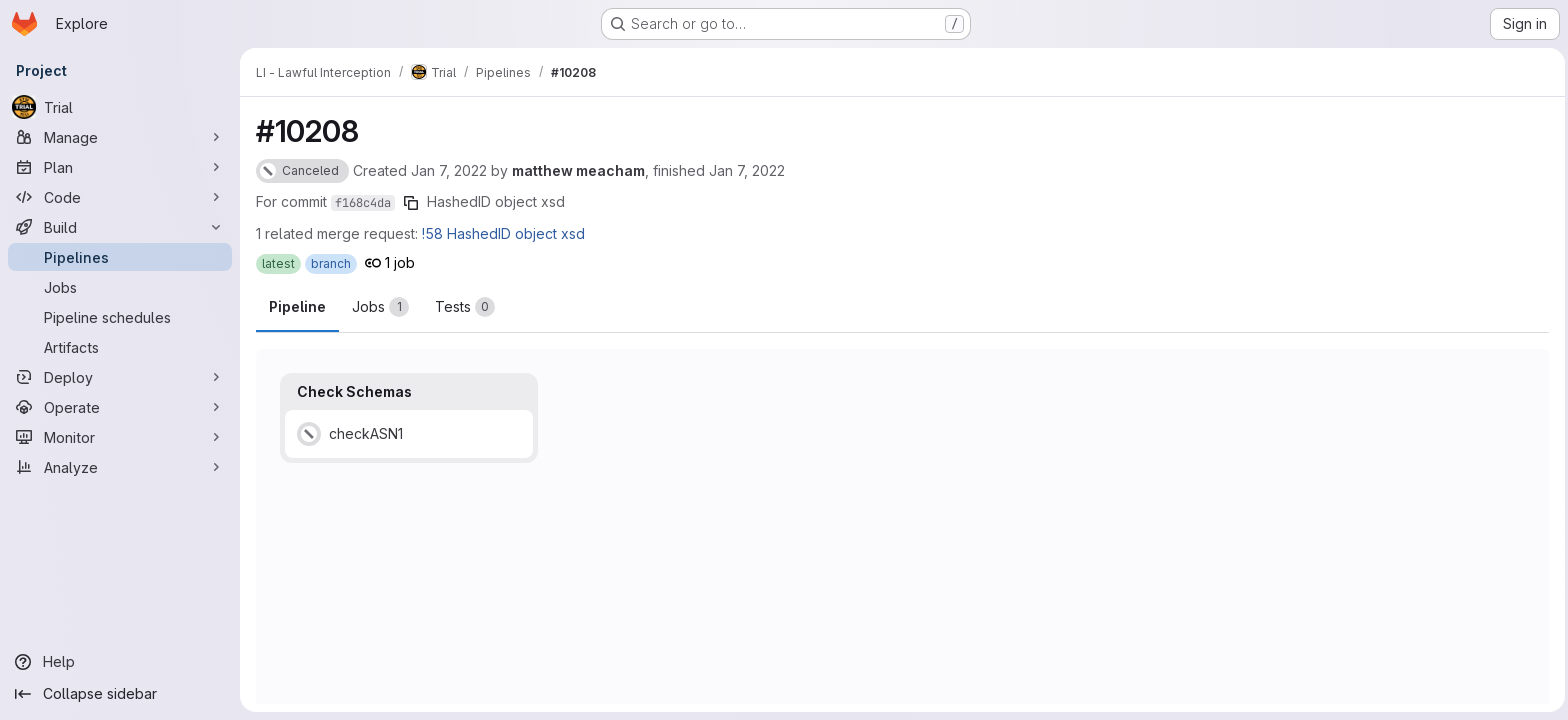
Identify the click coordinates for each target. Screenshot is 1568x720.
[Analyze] (120, 467)
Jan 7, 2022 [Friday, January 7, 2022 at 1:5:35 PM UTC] (449, 170)
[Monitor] (120, 437)
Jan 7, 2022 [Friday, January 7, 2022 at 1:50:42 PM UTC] (747, 170)
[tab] (380, 307)
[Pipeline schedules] (120, 317)
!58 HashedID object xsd (503, 233)
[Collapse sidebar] (120, 694)
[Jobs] (120, 287)
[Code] (120, 197)
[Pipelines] (120, 257)
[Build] (120, 227)
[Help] (120, 662)
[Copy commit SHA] (411, 203)
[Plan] (120, 167)
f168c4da (363, 203)
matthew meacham (578, 170)
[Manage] (120, 137)
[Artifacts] (120, 347)
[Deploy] (120, 377)
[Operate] (120, 407)
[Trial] (120, 107)
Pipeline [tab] (297, 306)
